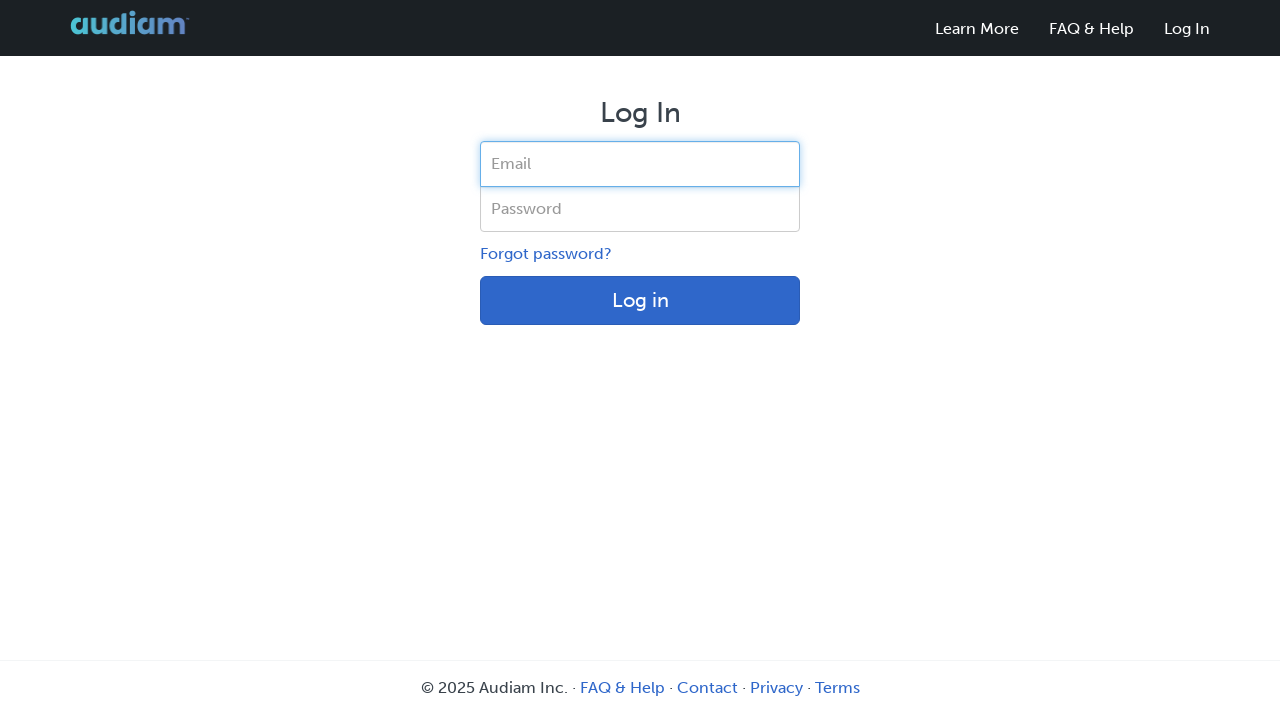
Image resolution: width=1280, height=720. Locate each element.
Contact (707, 687)
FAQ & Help (1091, 28)
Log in (640, 300)
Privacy (776, 687)
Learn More (977, 28)
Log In (1187, 28)
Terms (837, 687)
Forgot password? (546, 253)
